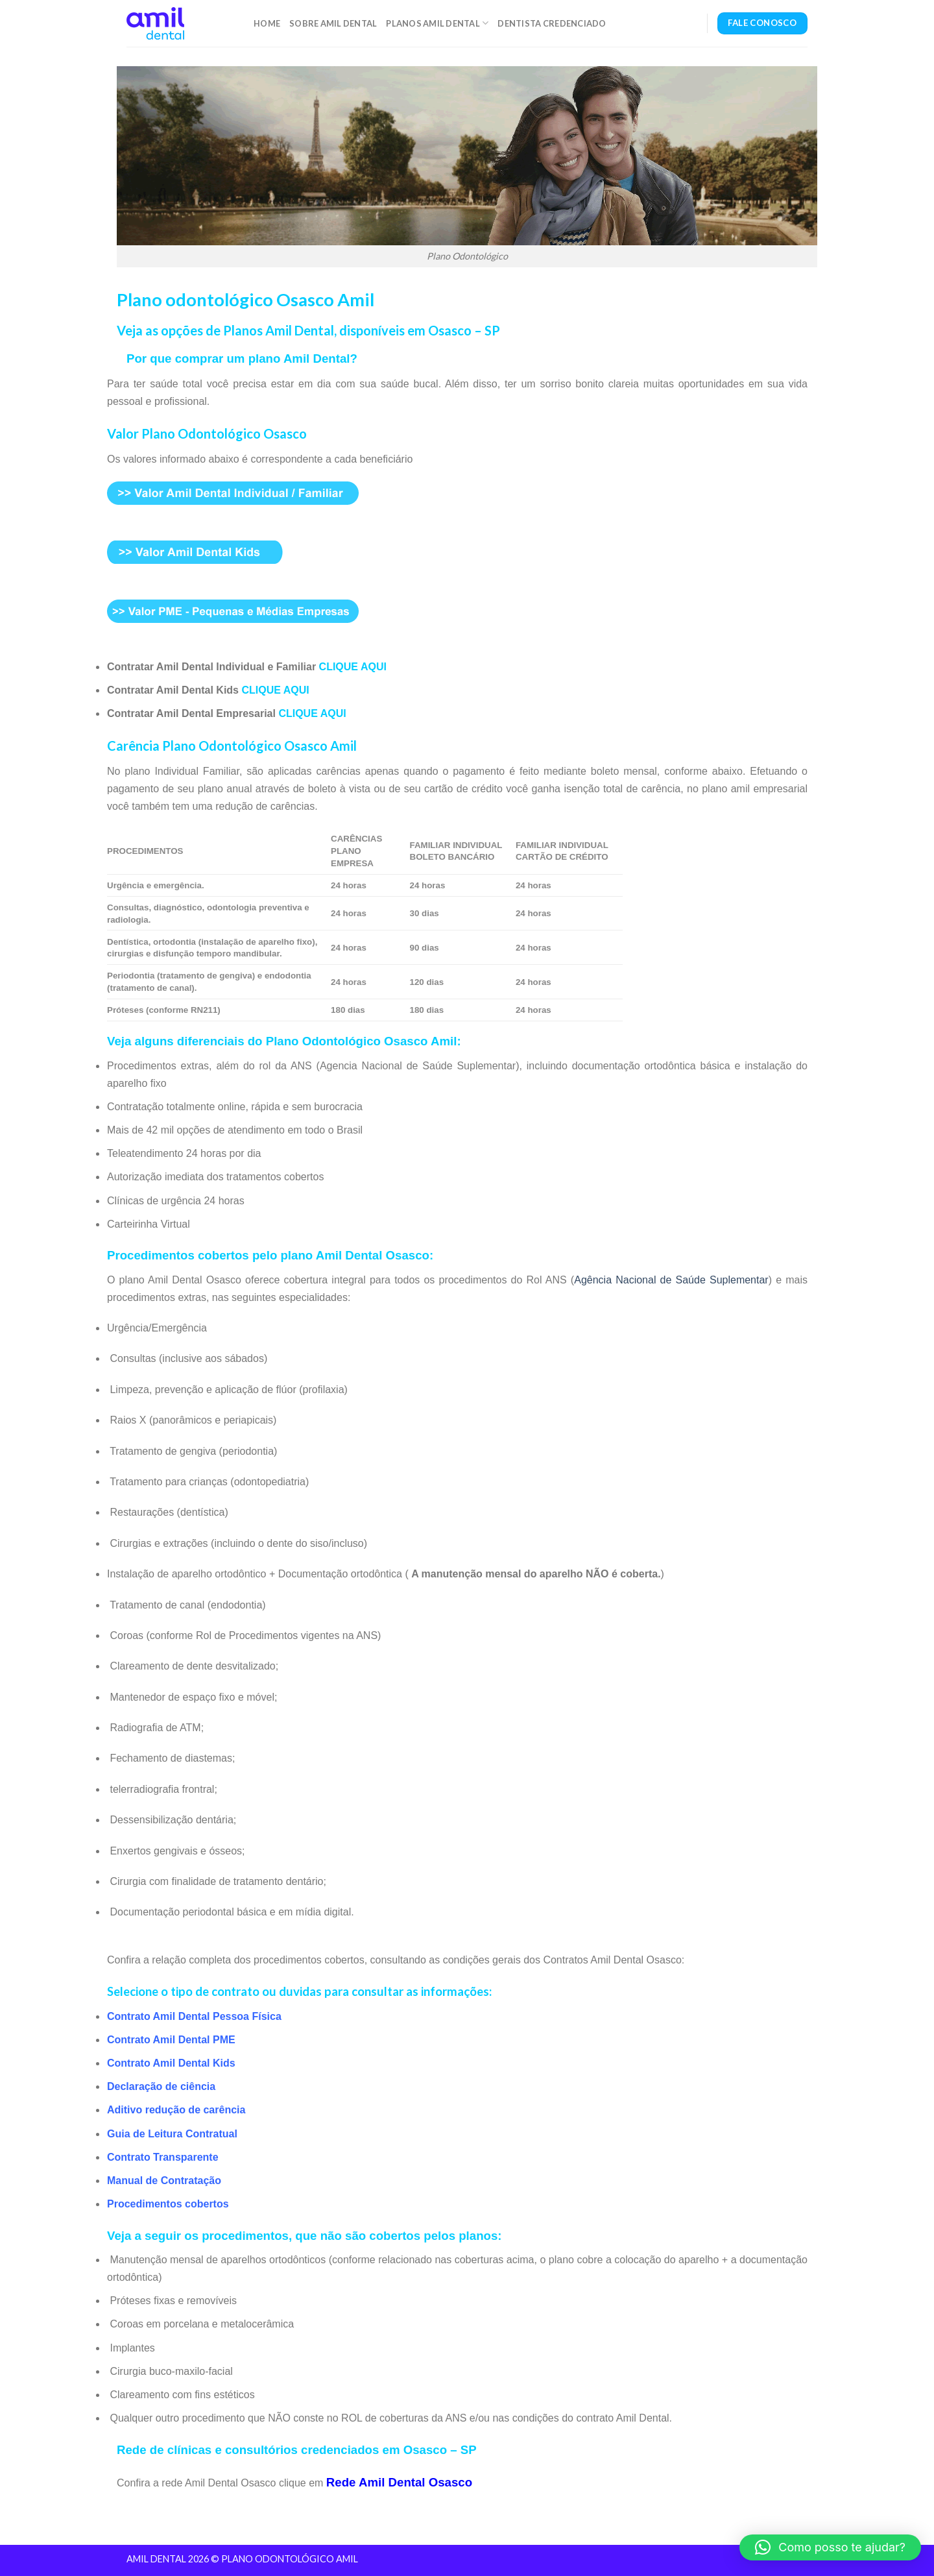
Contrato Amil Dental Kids (171, 2063)
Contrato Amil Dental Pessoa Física (194, 2016)
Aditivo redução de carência (176, 2109)
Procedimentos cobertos (168, 2203)
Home (267, 23)
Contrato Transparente (163, 2157)
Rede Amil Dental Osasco (399, 2482)
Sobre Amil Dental (333, 23)
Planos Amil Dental (437, 23)
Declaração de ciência (161, 2086)
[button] (830, 2547)
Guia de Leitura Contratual (172, 2133)
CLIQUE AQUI (353, 666)
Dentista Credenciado (551, 23)
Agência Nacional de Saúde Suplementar (671, 1279)
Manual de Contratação (164, 2180)
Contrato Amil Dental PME (171, 2039)
